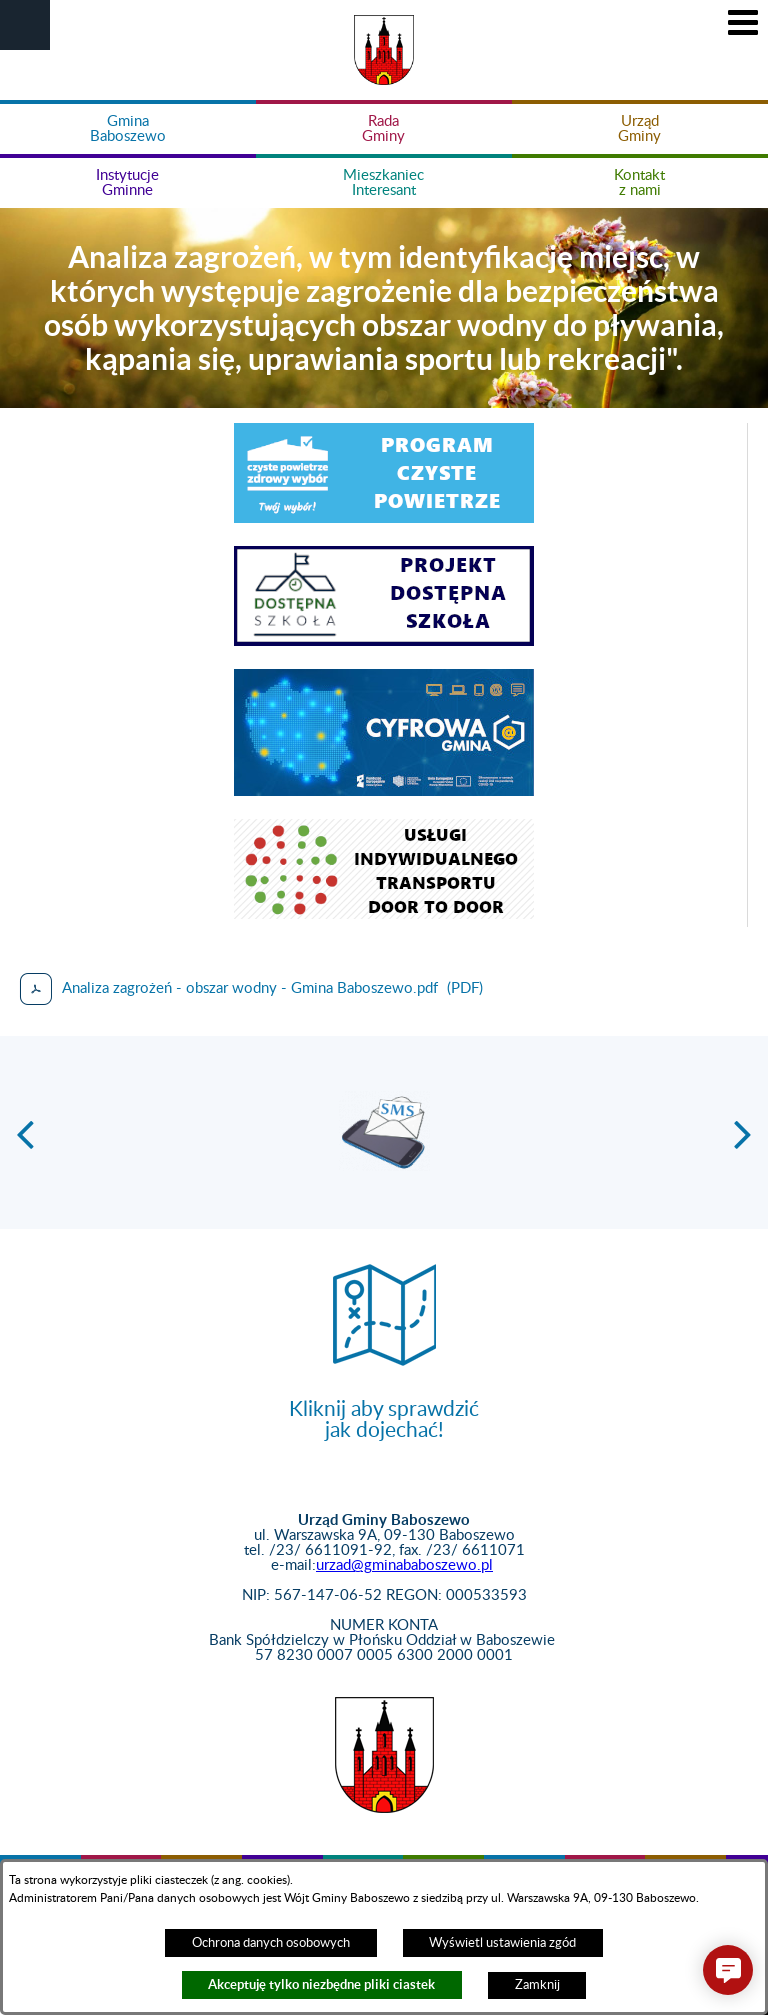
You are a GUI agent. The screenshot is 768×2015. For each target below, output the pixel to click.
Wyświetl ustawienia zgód (502, 1943)
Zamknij (537, 1985)
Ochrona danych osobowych (271, 1943)
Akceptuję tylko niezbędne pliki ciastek (321, 1984)
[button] (25, 25)
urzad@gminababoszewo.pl (404, 1565)
